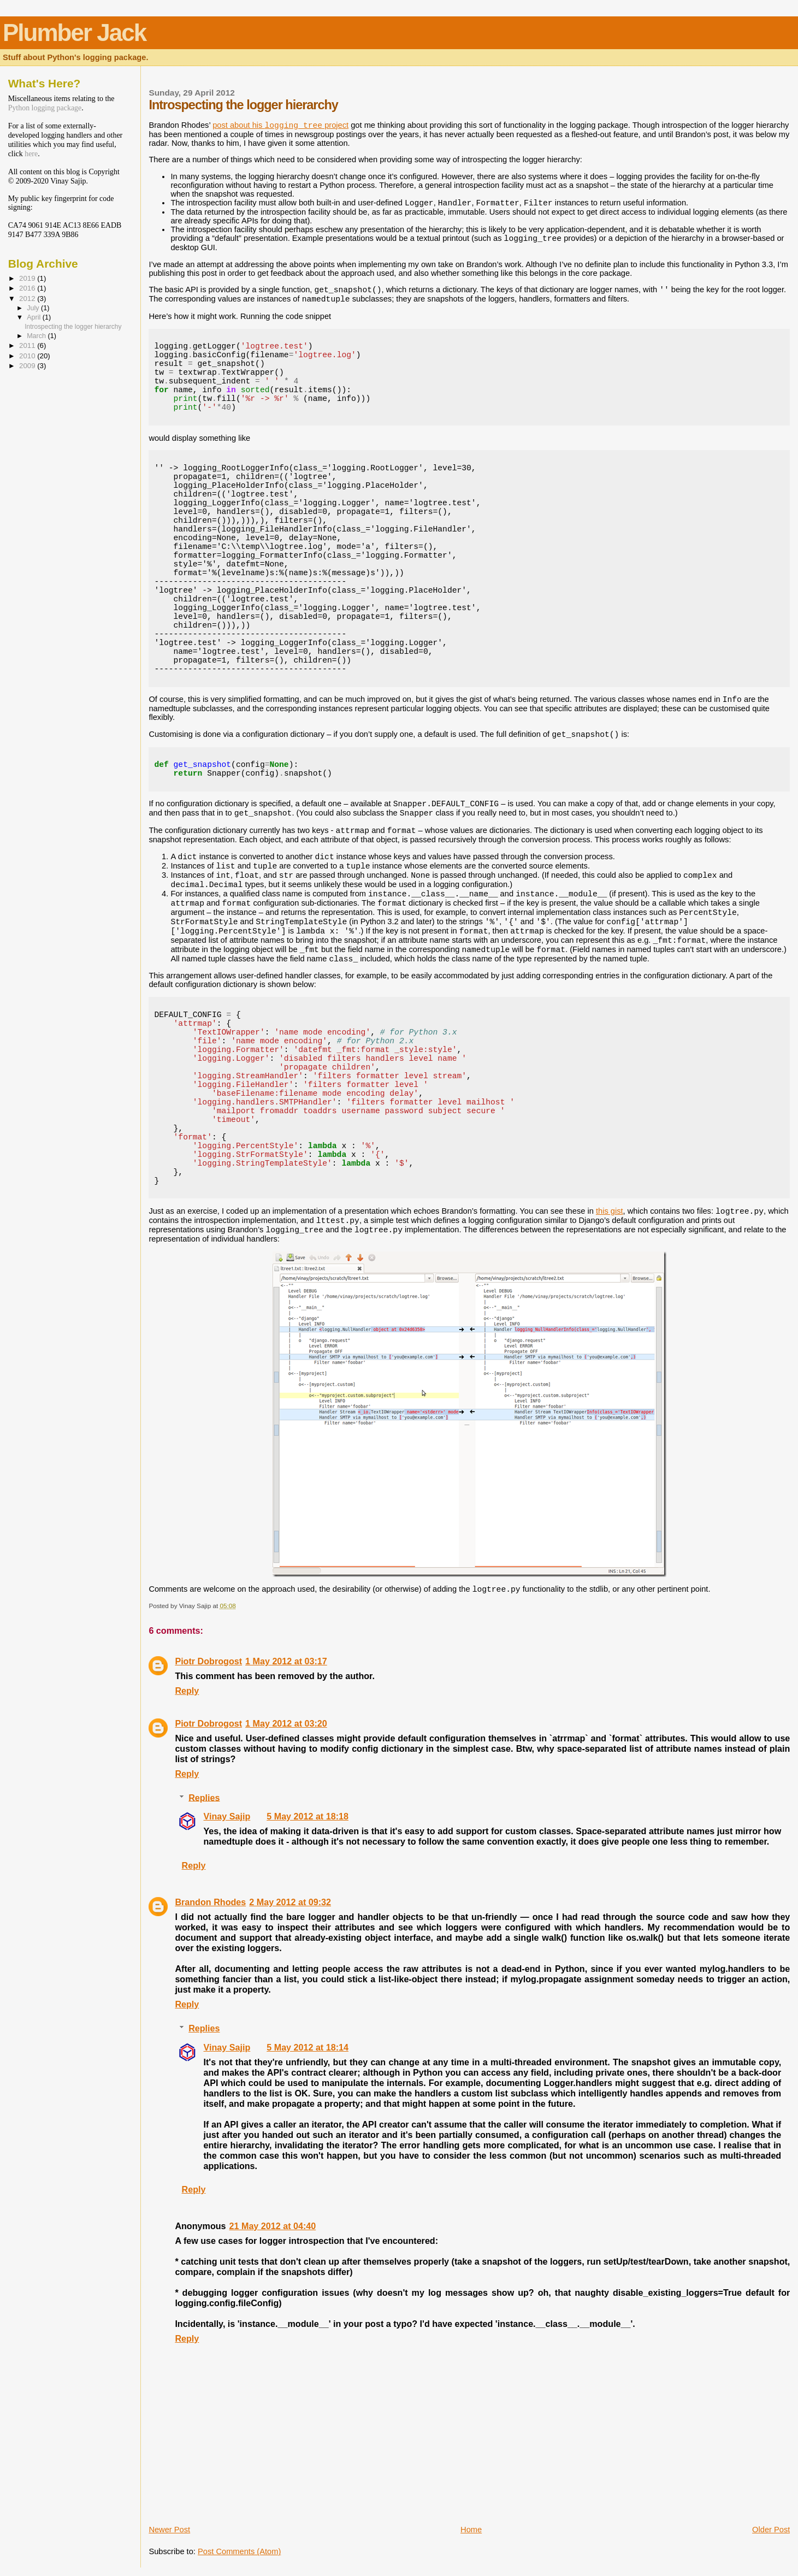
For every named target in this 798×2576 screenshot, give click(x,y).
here (31, 154)
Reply (187, 1690)
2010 (28, 356)
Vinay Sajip (227, 1816)
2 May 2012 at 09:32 (290, 1902)
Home (471, 2529)
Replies (204, 1797)
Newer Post (169, 2529)
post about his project (280, 125)
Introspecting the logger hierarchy (73, 326)
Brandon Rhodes (210, 1902)
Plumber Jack (74, 32)
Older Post (771, 2529)
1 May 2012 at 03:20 (286, 1723)
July (34, 308)
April (35, 317)
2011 (28, 345)
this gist (609, 1211)
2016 (28, 288)
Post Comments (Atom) (239, 2551)
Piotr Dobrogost (208, 1661)
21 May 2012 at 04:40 (272, 2226)
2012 (28, 298)
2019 (28, 278)
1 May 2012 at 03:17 (286, 1661)
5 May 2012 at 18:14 (307, 2047)
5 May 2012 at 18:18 (307, 1816)
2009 (28, 366)
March (37, 336)
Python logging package (45, 108)
